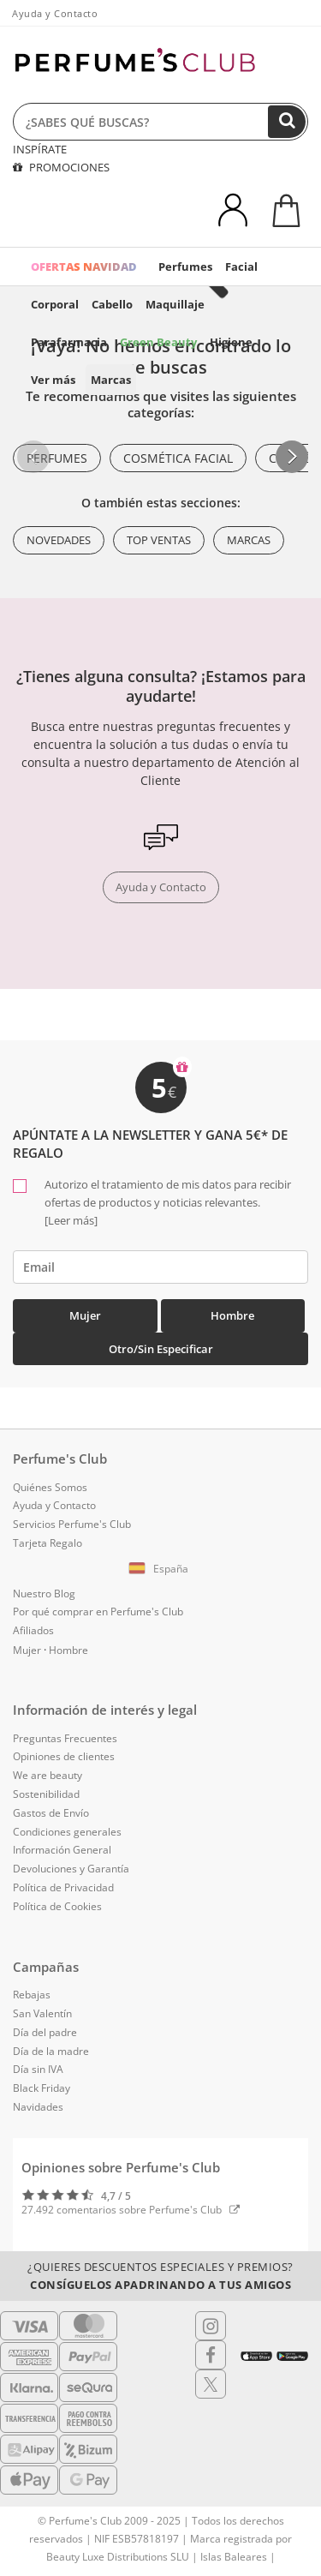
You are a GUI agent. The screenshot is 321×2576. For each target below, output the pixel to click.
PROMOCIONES (61, 167)
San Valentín (42, 2013)
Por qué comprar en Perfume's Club (98, 1611)
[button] (292, 456)
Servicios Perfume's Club (72, 1524)
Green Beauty (158, 342)
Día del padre (45, 2032)
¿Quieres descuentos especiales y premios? (160, 2275)
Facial (241, 266)
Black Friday (41, 2088)
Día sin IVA (38, 2069)
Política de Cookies (57, 1906)
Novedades (59, 540)
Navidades (38, 2107)
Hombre (232, 1315)
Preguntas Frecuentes (65, 1738)
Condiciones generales (67, 1831)
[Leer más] (71, 1220)
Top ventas (159, 540)
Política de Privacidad (63, 1887)
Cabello (112, 304)
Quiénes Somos (50, 1487)
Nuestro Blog (44, 1593)
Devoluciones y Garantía (71, 1868)
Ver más (53, 379)
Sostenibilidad (46, 1794)
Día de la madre (51, 2051)
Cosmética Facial (178, 458)
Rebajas (32, 1994)
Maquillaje (175, 304)
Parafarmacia (69, 342)
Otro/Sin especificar (161, 1349)
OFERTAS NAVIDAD (84, 266)
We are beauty (47, 1775)
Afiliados (33, 1630)
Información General (62, 1849)
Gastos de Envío (51, 1813)
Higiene (231, 342)
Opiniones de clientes (64, 1756)
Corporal (55, 304)
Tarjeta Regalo (47, 1543)
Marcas (111, 379)
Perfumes (185, 266)
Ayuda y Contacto (55, 13)
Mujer (85, 1315)
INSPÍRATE (40, 149)
